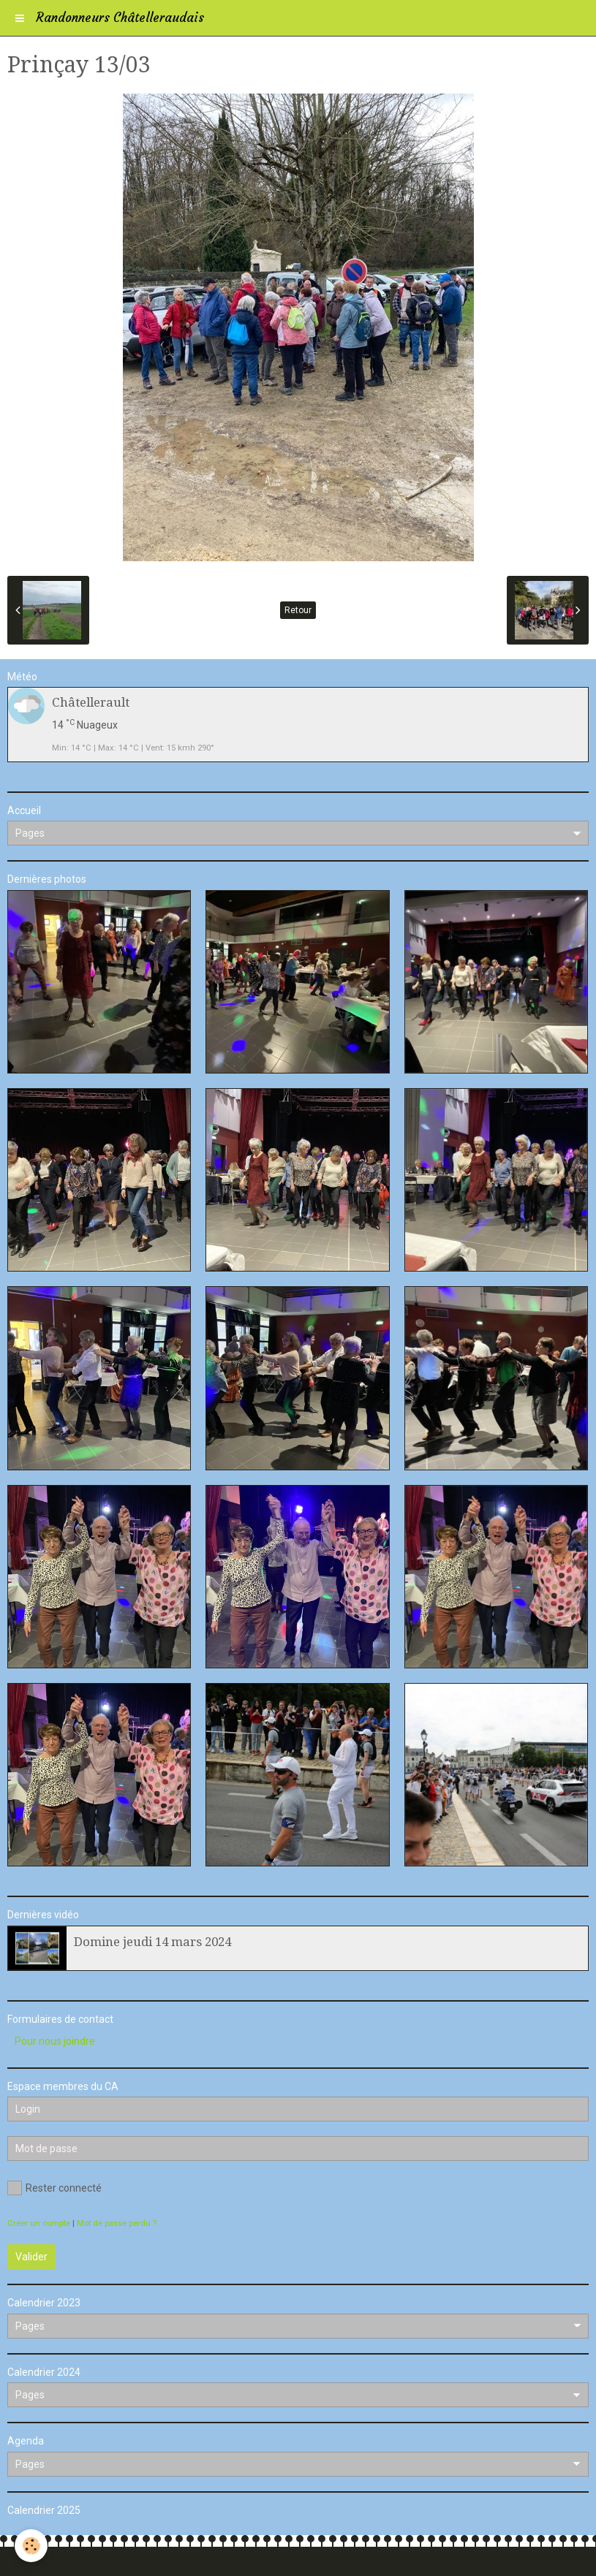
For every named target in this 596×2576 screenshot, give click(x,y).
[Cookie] (31, 2545)
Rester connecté (54, 2188)
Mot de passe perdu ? (116, 2223)
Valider (31, 2256)
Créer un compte (38, 2223)
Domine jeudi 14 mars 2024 (152, 1941)
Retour (298, 610)
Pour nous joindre (55, 2041)
